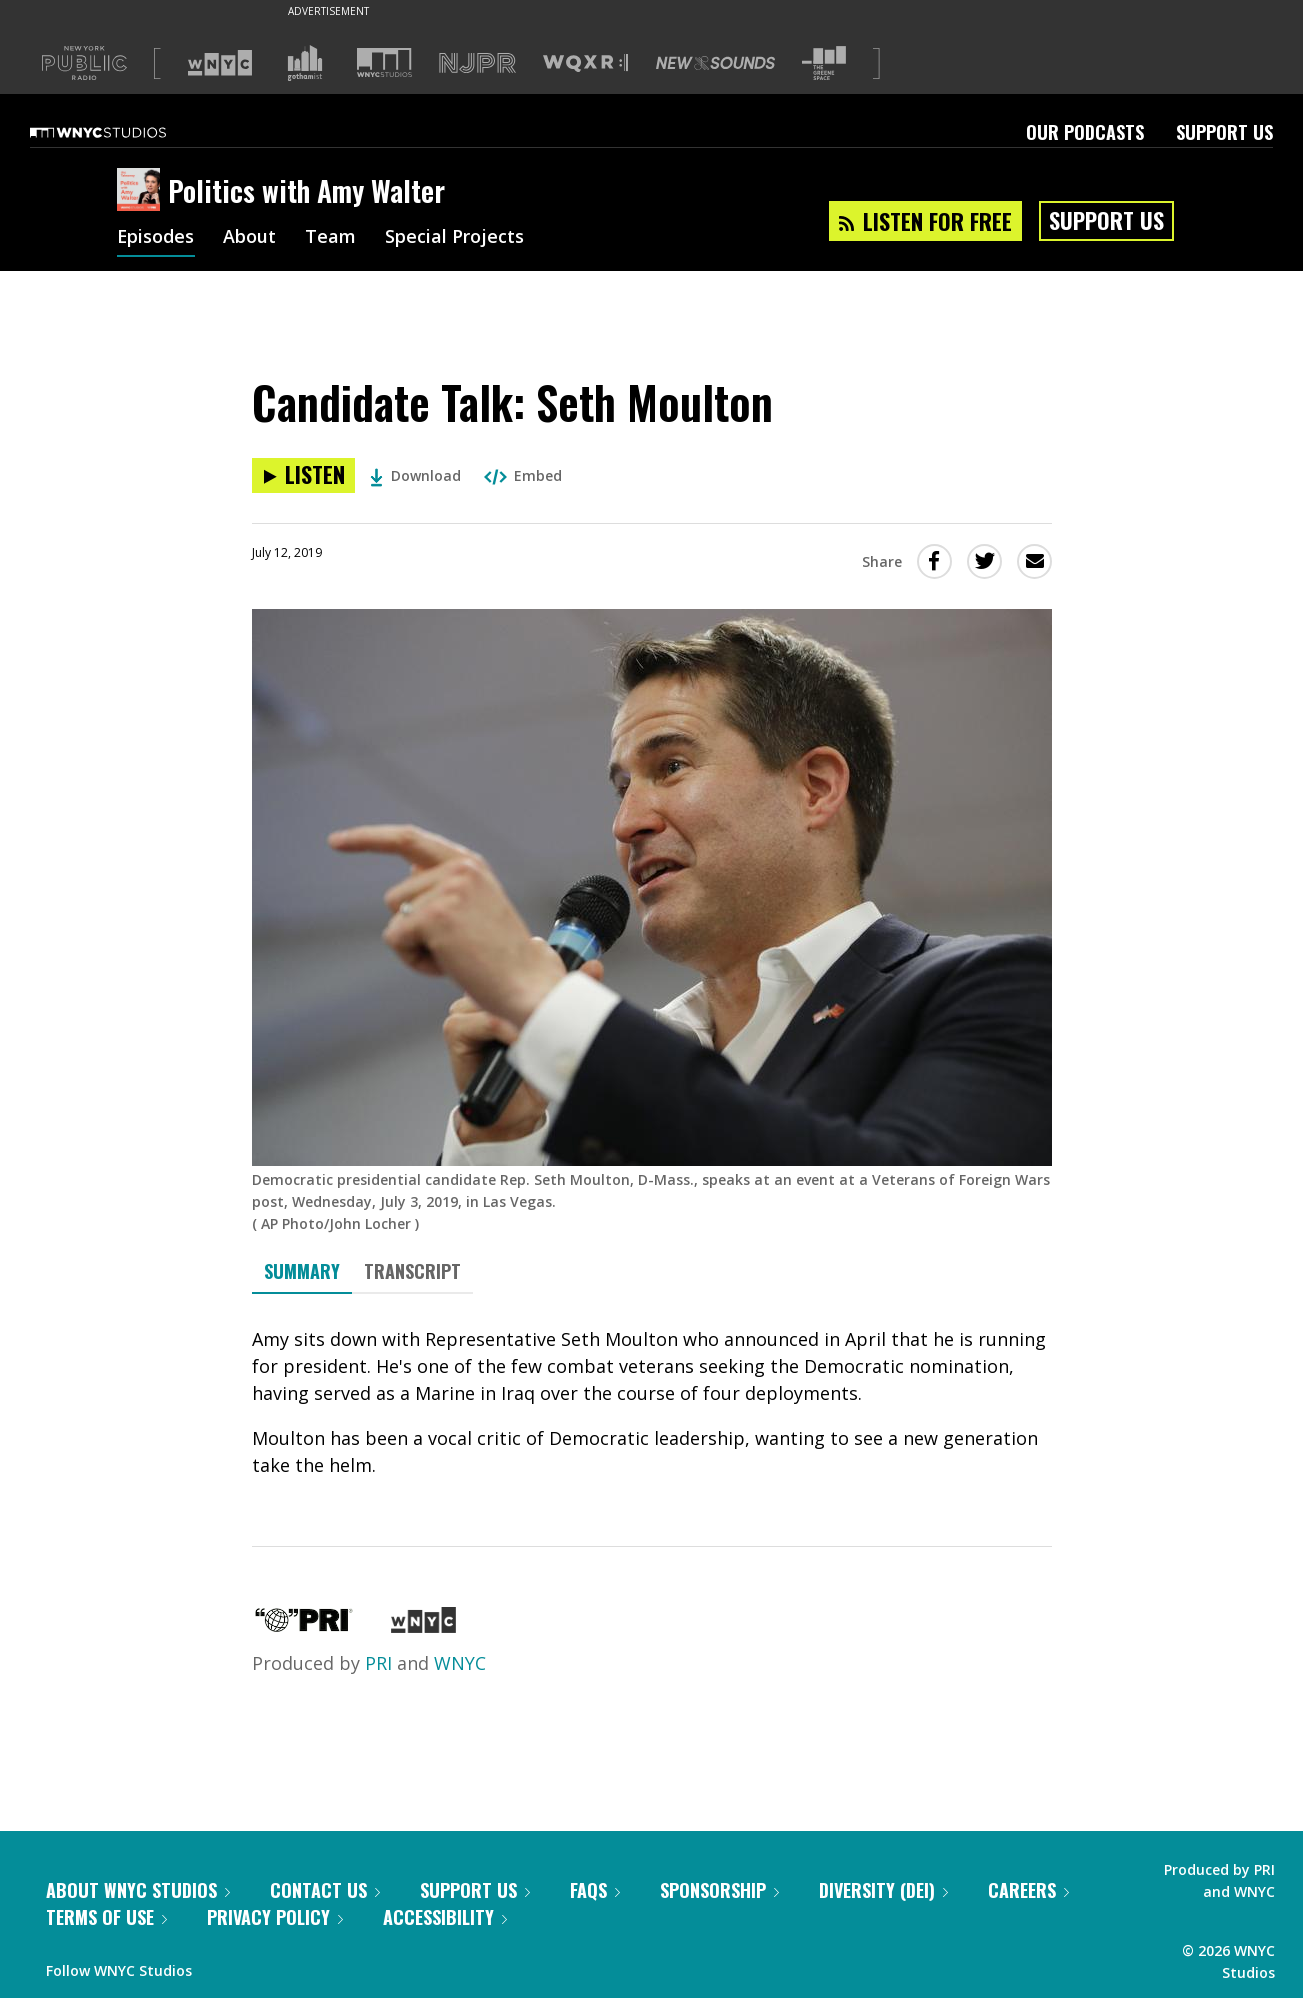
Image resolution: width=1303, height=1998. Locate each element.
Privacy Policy (275, 1917)
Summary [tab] (302, 1271)
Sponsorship (719, 1890)
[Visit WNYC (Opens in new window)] (220, 63)
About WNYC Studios (138, 1890)
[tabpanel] (652, 1402)
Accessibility (445, 1917)
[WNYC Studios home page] (123, 132)
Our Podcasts (1085, 132)
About (250, 238)
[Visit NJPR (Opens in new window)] (477, 63)
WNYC (460, 1663)
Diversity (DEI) (883, 1890)
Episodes (156, 238)
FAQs (595, 1890)
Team (331, 238)
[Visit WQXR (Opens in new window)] (585, 63)
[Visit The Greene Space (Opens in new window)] (824, 63)
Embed (523, 475)
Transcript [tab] (412, 1271)
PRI (378, 1663)
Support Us (1224, 132)
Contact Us (325, 1890)
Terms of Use (106, 1917)
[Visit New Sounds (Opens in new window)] (715, 63)
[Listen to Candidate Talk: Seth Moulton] (303, 475)
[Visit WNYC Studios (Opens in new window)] (384, 62)
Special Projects (455, 238)
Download (415, 475)
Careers (1028, 1890)
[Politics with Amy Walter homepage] (142, 191)
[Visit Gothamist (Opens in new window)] (305, 63)
